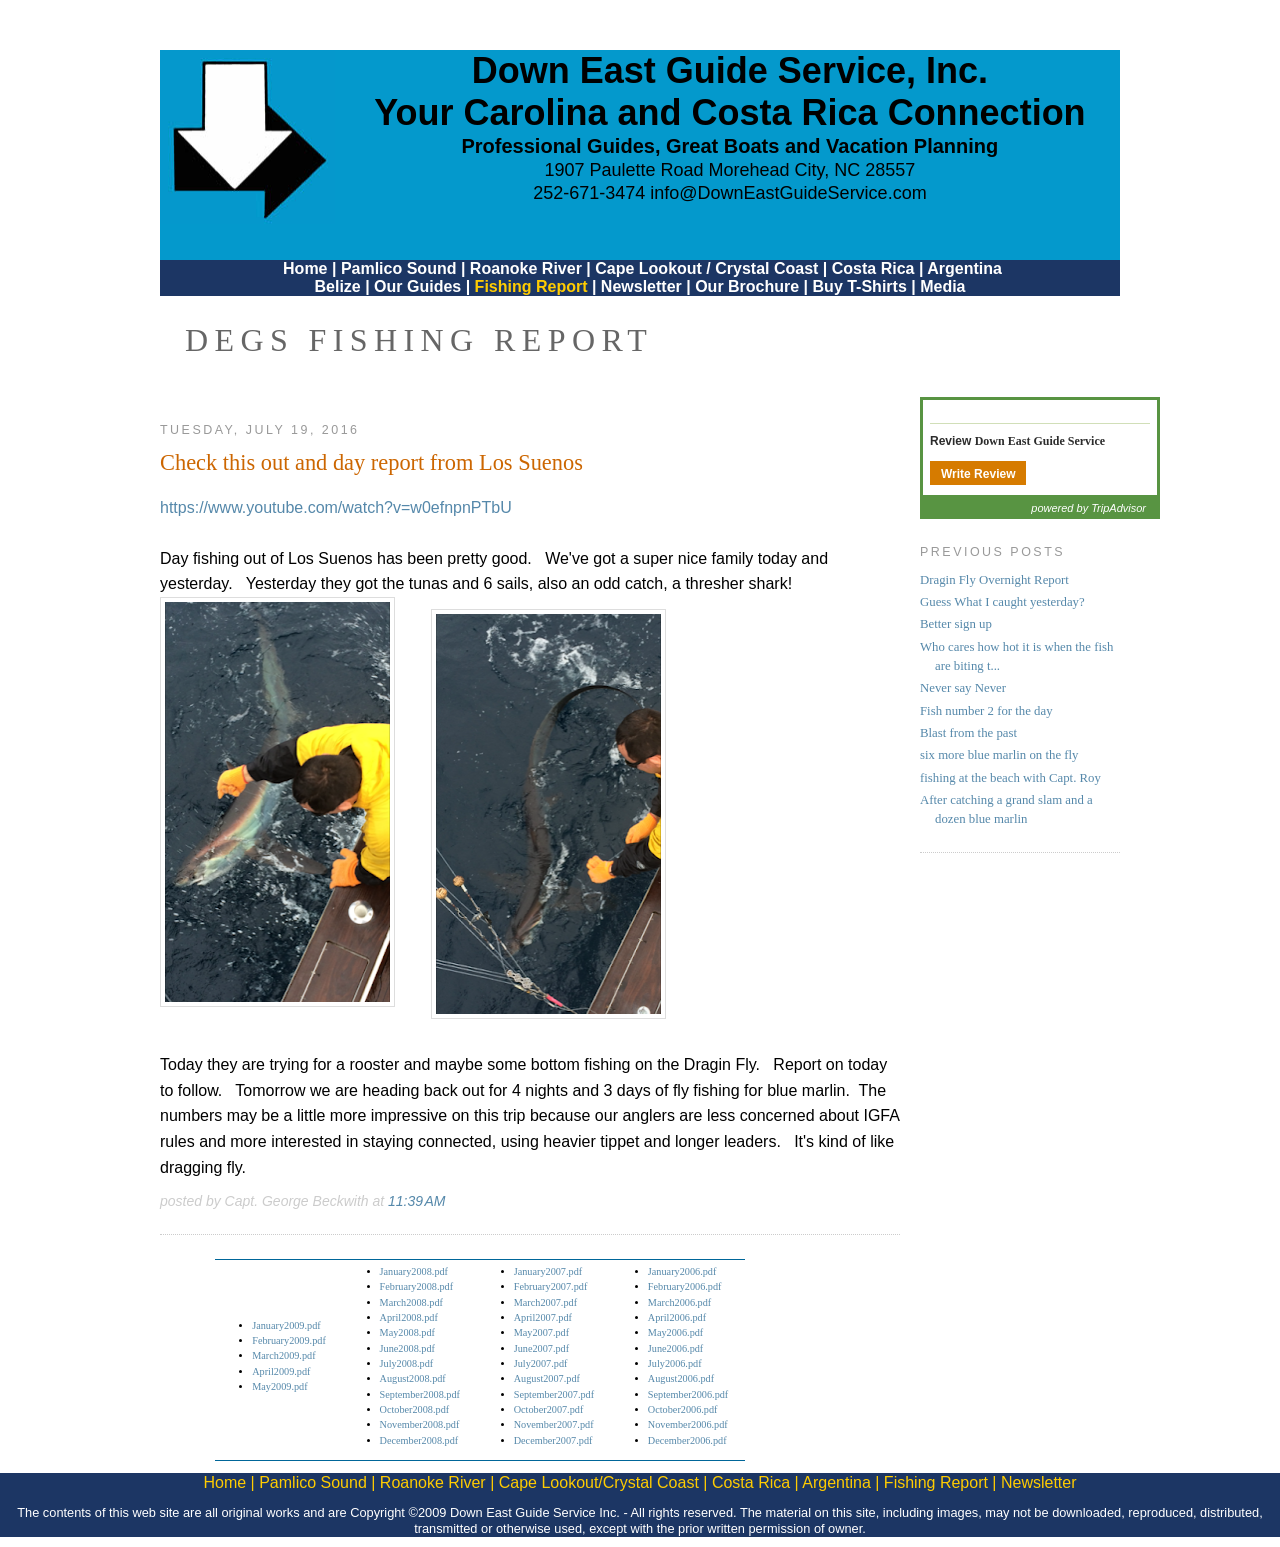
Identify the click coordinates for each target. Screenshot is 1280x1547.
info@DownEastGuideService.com (788, 193)
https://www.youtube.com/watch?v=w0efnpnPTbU (336, 507)
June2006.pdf (675, 1348)
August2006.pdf (681, 1378)
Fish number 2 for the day (986, 711)
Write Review (978, 474)
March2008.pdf (411, 1302)
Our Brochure (747, 286)
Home (305, 268)
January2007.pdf (548, 1271)
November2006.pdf (688, 1424)
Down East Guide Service (1040, 441)
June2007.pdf (541, 1348)
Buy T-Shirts (860, 286)
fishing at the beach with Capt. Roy (1010, 778)
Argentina (964, 268)
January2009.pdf (286, 1325)
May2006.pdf (675, 1332)
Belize (337, 286)
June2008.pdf (407, 1348)
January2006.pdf (682, 1271)
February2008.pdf (417, 1286)
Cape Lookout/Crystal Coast (599, 1482)
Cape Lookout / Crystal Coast (706, 268)
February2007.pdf (551, 1286)
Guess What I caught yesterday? (1002, 602)
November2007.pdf (554, 1424)
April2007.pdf (543, 1317)
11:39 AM (416, 1201)
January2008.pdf (414, 1271)
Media (942, 286)
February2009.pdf (289, 1340)
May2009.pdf (279, 1386)
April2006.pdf (677, 1317)
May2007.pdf (541, 1332)
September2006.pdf (688, 1394)
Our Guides (417, 286)
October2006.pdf (683, 1409)
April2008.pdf (409, 1317)
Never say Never (963, 688)
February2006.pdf (685, 1286)
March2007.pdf (545, 1302)
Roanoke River (526, 268)
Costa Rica (873, 268)
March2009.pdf (283, 1355)
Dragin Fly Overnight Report (994, 580)
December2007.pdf (553, 1440)
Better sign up (956, 624)
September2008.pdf (420, 1394)
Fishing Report (533, 286)
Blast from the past (968, 733)
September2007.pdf (554, 1394)
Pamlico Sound (399, 268)
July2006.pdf (675, 1363)
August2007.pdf (547, 1378)
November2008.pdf (420, 1424)
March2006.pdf (679, 1302)
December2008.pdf (419, 1440)
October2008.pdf (415, 1409)
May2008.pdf (407, 1332)
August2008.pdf (413, 1378)
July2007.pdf (541, 1363)
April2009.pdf (281, 1371)
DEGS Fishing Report (419, 340)
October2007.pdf (549, 1409)
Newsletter (641, 286)
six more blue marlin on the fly (999, 755)
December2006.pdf (687, 1440)
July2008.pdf (407, 1363)
